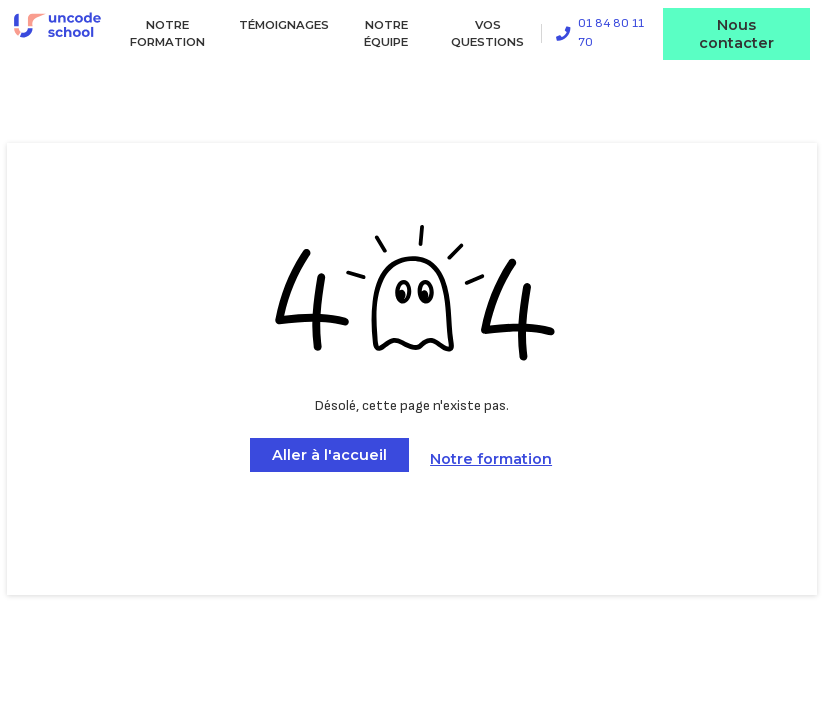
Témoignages (284, 25)
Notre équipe (386, 33)
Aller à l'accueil (329, 455)
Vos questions (487, 33)
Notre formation (167, 33)
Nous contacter (736, 34)
